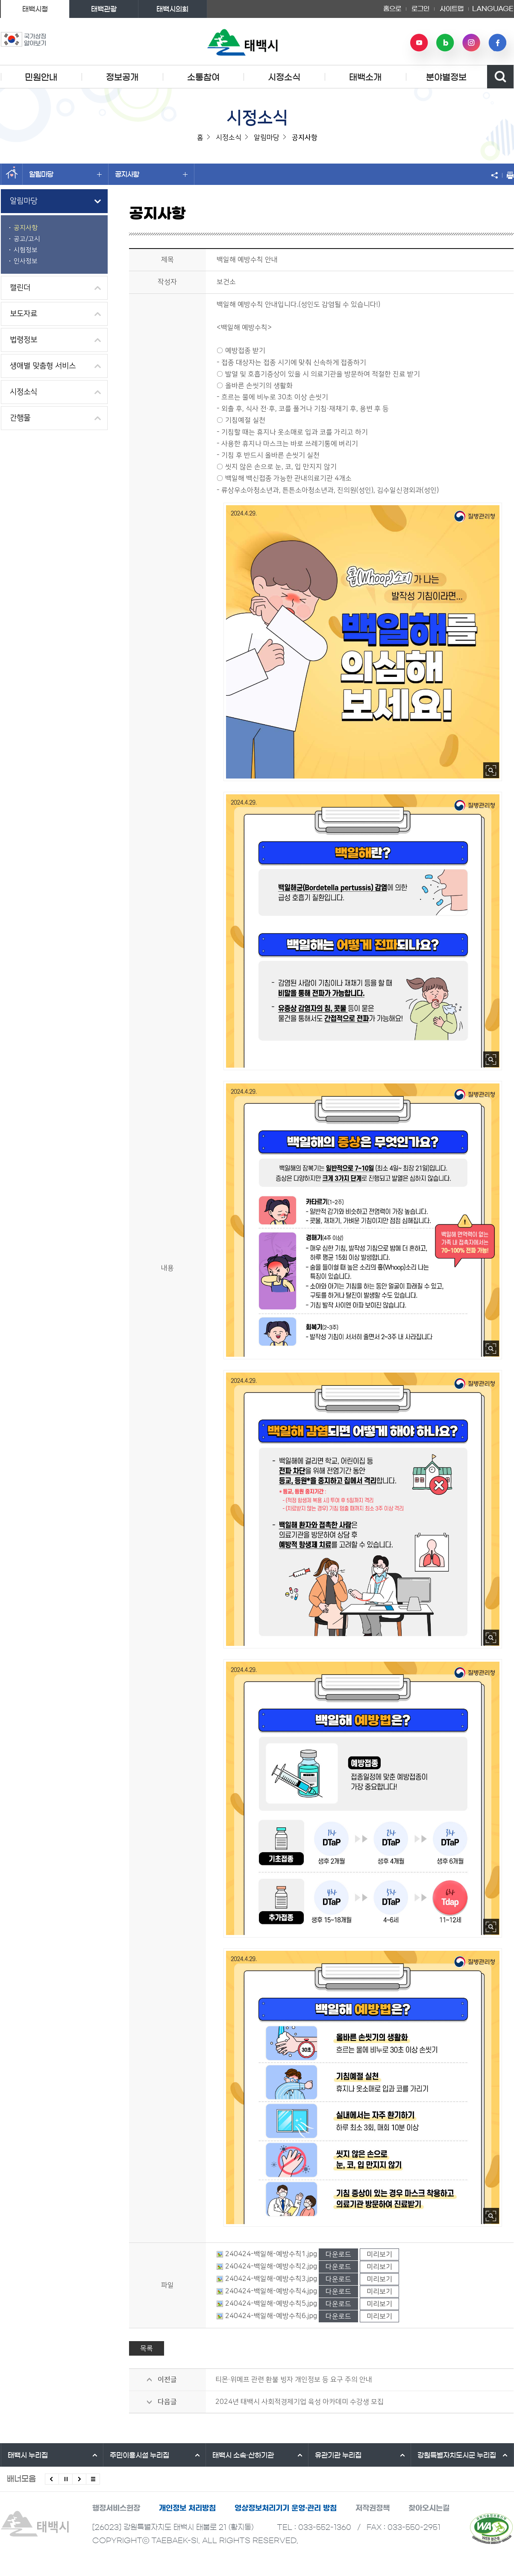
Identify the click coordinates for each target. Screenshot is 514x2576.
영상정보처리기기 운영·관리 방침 (286, 2508)
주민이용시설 (139, 2455)
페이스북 (497, 43)
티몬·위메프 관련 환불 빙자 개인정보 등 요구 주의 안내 (293, 2379)
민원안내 (41, 77)
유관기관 (338, 2455)
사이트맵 (452, 9)
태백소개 (365, 77)
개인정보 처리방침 (187, 2508)
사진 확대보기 (491, 770)
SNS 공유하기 (496, 175)
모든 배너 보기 (93, 2479)
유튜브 (419, 43)
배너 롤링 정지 (66, 2479)
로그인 (420, 9)
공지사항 (151, 174)
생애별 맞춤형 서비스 (43, 366)
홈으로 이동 (11, 174)
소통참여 (203, 77)
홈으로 (392, 9)
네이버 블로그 (445, 43)
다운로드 (338, 2254)
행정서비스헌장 (116, 2508)
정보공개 (122, 77)
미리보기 (379, 2254)
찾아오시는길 (428, 2508)
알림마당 (65, 174)
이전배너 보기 (52, 2479)
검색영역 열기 (500, 76)
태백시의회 (172, 9)
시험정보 (26, 250)
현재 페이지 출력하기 (508, 175)
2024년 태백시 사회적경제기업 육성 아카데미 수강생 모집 (299, 2402)
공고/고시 (27, 239)
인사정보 (26, 261)
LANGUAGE (493, 9)
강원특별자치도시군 (456, 2455)
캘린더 (20, 288)
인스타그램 (471, 43)
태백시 (28, 2455)
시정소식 (284, 77)
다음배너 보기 (79, 2479)
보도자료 (23, 314)
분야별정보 (446, 77)
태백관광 (104, 9)
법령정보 (23, 340)
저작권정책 (372, 2508)
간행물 (20, 418)
